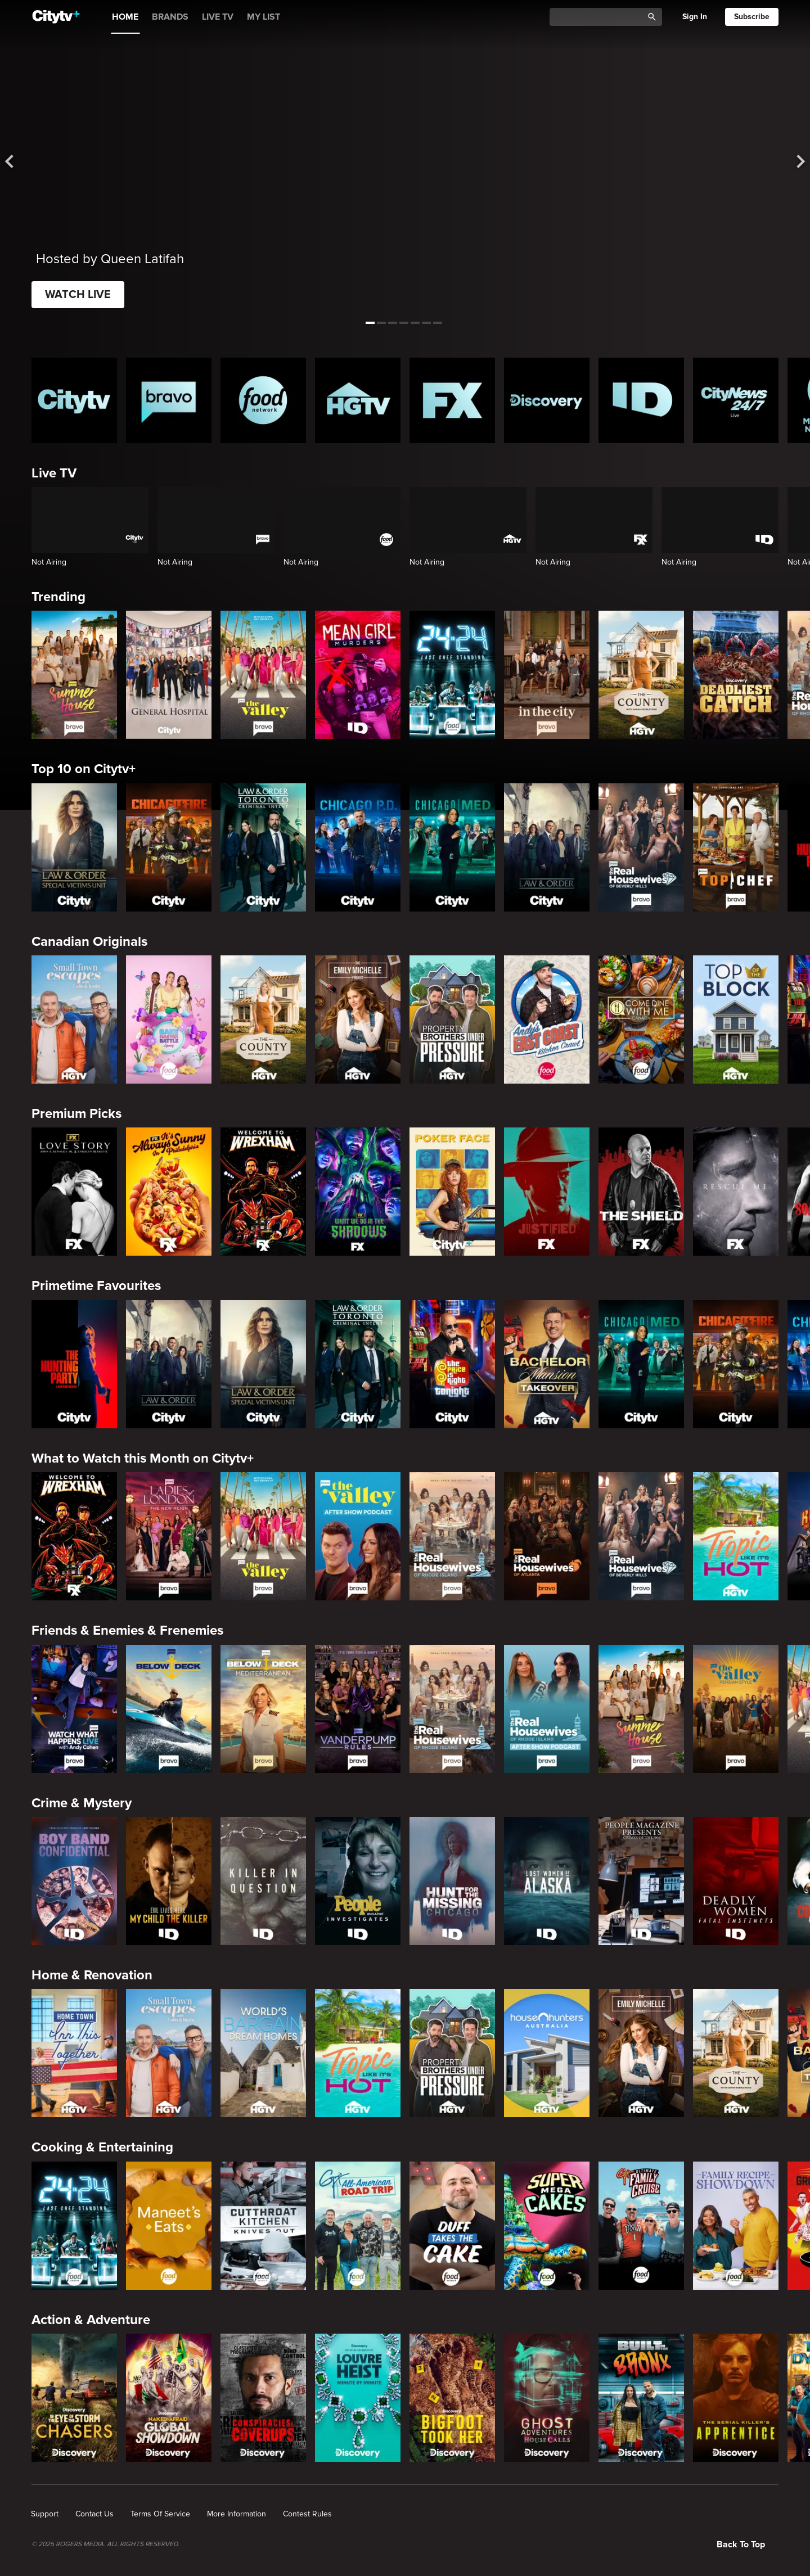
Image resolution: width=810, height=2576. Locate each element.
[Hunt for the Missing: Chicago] (452, 1881)
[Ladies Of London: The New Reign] (169, 1536)
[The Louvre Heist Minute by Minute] (357, 2398)
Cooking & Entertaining (102, 2147)
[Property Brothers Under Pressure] (452, 1019)
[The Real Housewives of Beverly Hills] (641, 847)
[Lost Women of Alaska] (547, 1881)
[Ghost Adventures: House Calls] (547, 2398)
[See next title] (791, 162)
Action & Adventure (91, 2320)
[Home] (56, 17)
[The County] (641, 675)
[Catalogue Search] (600, 17)
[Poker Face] (452, 1191)
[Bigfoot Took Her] (452, 2398)
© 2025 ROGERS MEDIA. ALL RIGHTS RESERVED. (105, 2544)
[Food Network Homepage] (263, 400)
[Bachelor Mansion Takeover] (547, 1364)
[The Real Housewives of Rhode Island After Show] (547, 1709)
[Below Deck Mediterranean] (263, 1709)
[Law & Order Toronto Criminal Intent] (263, 847)
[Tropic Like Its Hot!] (735, 1536)
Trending (59, 597)
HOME (125, 16)
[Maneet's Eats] (169, 2226)
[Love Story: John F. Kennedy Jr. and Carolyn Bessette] (74, 1191)
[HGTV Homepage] (357, 400)
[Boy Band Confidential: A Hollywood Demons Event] (74, 1881)
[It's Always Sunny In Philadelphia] (169, 1191)
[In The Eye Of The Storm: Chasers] (74, 2398)
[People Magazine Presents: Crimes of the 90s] (641, 1881)
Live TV (54, 473)
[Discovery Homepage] (547, 400)
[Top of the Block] (735, 1019)
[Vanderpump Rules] (357, 1709)
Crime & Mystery (82, 1803)
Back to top (741, 2544)
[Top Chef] (735, 847)
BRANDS (170, 16)
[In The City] (547, 675)
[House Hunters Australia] (547, 2053)
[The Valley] (263, 675)
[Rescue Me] (735, 1191)
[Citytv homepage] (74, 400)
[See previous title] (19, 162)
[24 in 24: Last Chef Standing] (452, 675)
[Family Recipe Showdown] (735, 2226)
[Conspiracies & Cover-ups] (263, 2398)
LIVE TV (217, 16)
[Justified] (547, 1191)
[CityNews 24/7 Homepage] (735, 400)
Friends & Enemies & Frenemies (127, 1630)
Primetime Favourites (96, 1286)
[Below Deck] (169, 1709)
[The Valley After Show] (357, 1536)
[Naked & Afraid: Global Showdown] (169, 2398)
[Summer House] (74, 675)
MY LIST (263, 16)
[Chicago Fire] (169, 847)
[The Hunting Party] (74, 1364)
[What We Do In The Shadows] (357, 1191)
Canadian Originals (89, 941)
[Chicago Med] (452, 847)
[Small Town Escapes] (74, 1019)
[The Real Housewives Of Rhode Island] (452, 1536)
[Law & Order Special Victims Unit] (74, 847)
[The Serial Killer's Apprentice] (735, 2398)
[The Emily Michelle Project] (357, 1019)
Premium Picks (77, 1114)
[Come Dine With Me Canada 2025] (641, 1019)
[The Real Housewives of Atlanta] (547, 1536)
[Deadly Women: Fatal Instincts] (735, 1881)
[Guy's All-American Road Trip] (357, 2226)
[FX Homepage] (452, 400)
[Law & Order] (547, 847)
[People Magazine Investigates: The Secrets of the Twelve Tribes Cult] (357, 1881)
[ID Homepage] (641, 400)
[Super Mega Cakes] (547, 2226)
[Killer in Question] (263, 1881)
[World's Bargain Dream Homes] (263, 2053)
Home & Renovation (92, 1975)
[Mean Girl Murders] (357, 675)
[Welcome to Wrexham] (263, 1191)
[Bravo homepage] (169, 400)
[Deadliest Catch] (735, 675)
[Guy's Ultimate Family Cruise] (641, 2226)
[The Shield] (641, 1191)
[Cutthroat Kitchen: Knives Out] (263, 2226)
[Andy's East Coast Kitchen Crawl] (547, 1019)
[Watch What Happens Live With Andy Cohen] (74, 1709)
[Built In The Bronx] (641, 2398)
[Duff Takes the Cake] (452, 2226)
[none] (44, 2514)
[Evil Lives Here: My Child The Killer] (169, 1881)
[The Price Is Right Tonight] (452, 1364)
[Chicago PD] (357, 847)
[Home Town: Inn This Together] (74, 2053)
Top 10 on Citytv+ (84, 769)
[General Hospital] (169, 675)
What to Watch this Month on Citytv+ (143, 1458)
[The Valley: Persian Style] (735, 1709)
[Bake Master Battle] (169, 1019)
